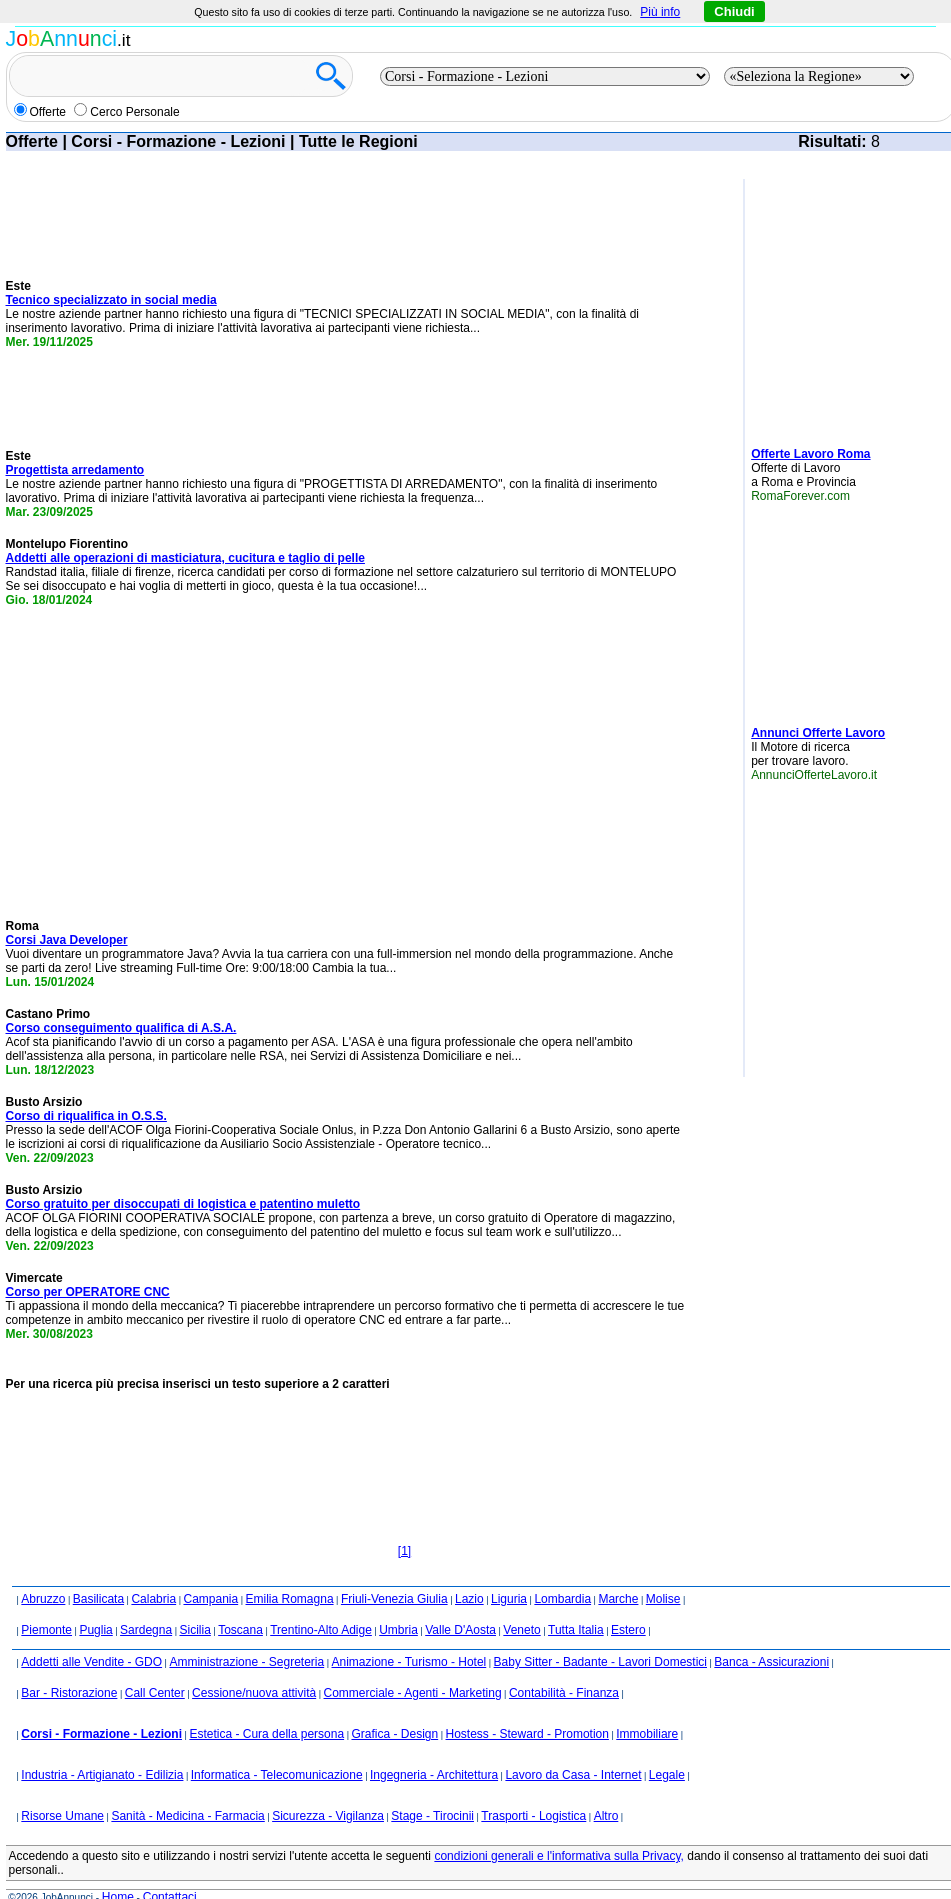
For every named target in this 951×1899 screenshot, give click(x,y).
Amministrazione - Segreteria (246, 1662)
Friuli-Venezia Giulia (394, 1599)
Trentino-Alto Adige (321, 1630)
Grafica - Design (394, 1734)
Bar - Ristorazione (69, 1693)
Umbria (398, 1630)
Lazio (469, 1599)
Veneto (521, 1630)
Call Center (155, 1693)
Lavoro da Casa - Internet (573, 1775)
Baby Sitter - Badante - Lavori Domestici (600, 1662)
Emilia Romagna (290, 1599)
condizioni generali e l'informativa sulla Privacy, (559, 1856)
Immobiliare (647, 1734)
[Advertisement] (176, 759)
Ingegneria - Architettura (434, 1775)
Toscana (240, 1630)
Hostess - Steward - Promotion (527, 1734)
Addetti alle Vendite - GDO (91, 1662)
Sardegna (146, 1630)
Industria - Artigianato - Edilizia (102, 1775)
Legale (667, 1775)
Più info (660, 12)
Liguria (509, 1599)
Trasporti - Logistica (533, 1816)
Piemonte (46, 1630)
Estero (628, 1630)
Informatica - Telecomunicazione (277, 1775)
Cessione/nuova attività (254, 1693)
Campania (210, 1599)
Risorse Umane (62, 1816)
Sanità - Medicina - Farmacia (187, 1816)
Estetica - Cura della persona (266, 1734)
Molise (663, 1599)
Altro (606, 1816)
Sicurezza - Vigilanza (328, 1816)
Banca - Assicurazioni (771, 1662)
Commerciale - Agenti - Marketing (413, 1693)
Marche (618, 1599)
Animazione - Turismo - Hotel (409, 1662)
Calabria (153, 1599)
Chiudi (734, 11)
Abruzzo (43, 1599)
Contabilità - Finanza (564, 1693)
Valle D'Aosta (460, 1630)
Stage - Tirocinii (432, 1816)
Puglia (95, 1630)
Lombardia (562, 1599)
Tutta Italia (576, 1630)
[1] (404, 1551)
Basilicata (98, 1599)
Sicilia (194, 1630)
